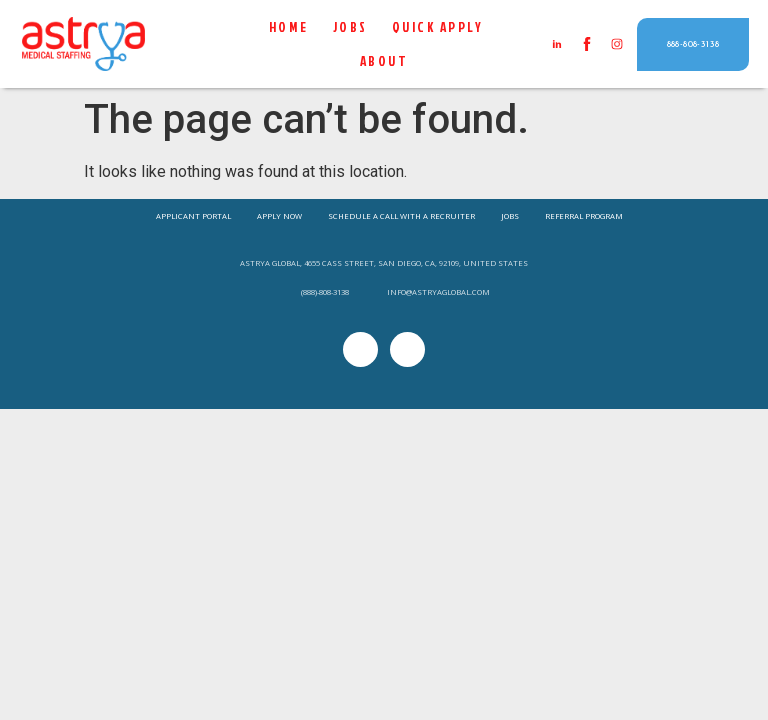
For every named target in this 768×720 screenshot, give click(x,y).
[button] (693, 44)
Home (289, 27)
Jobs (350, 27)
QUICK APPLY (438, 27)
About (384, 61)
